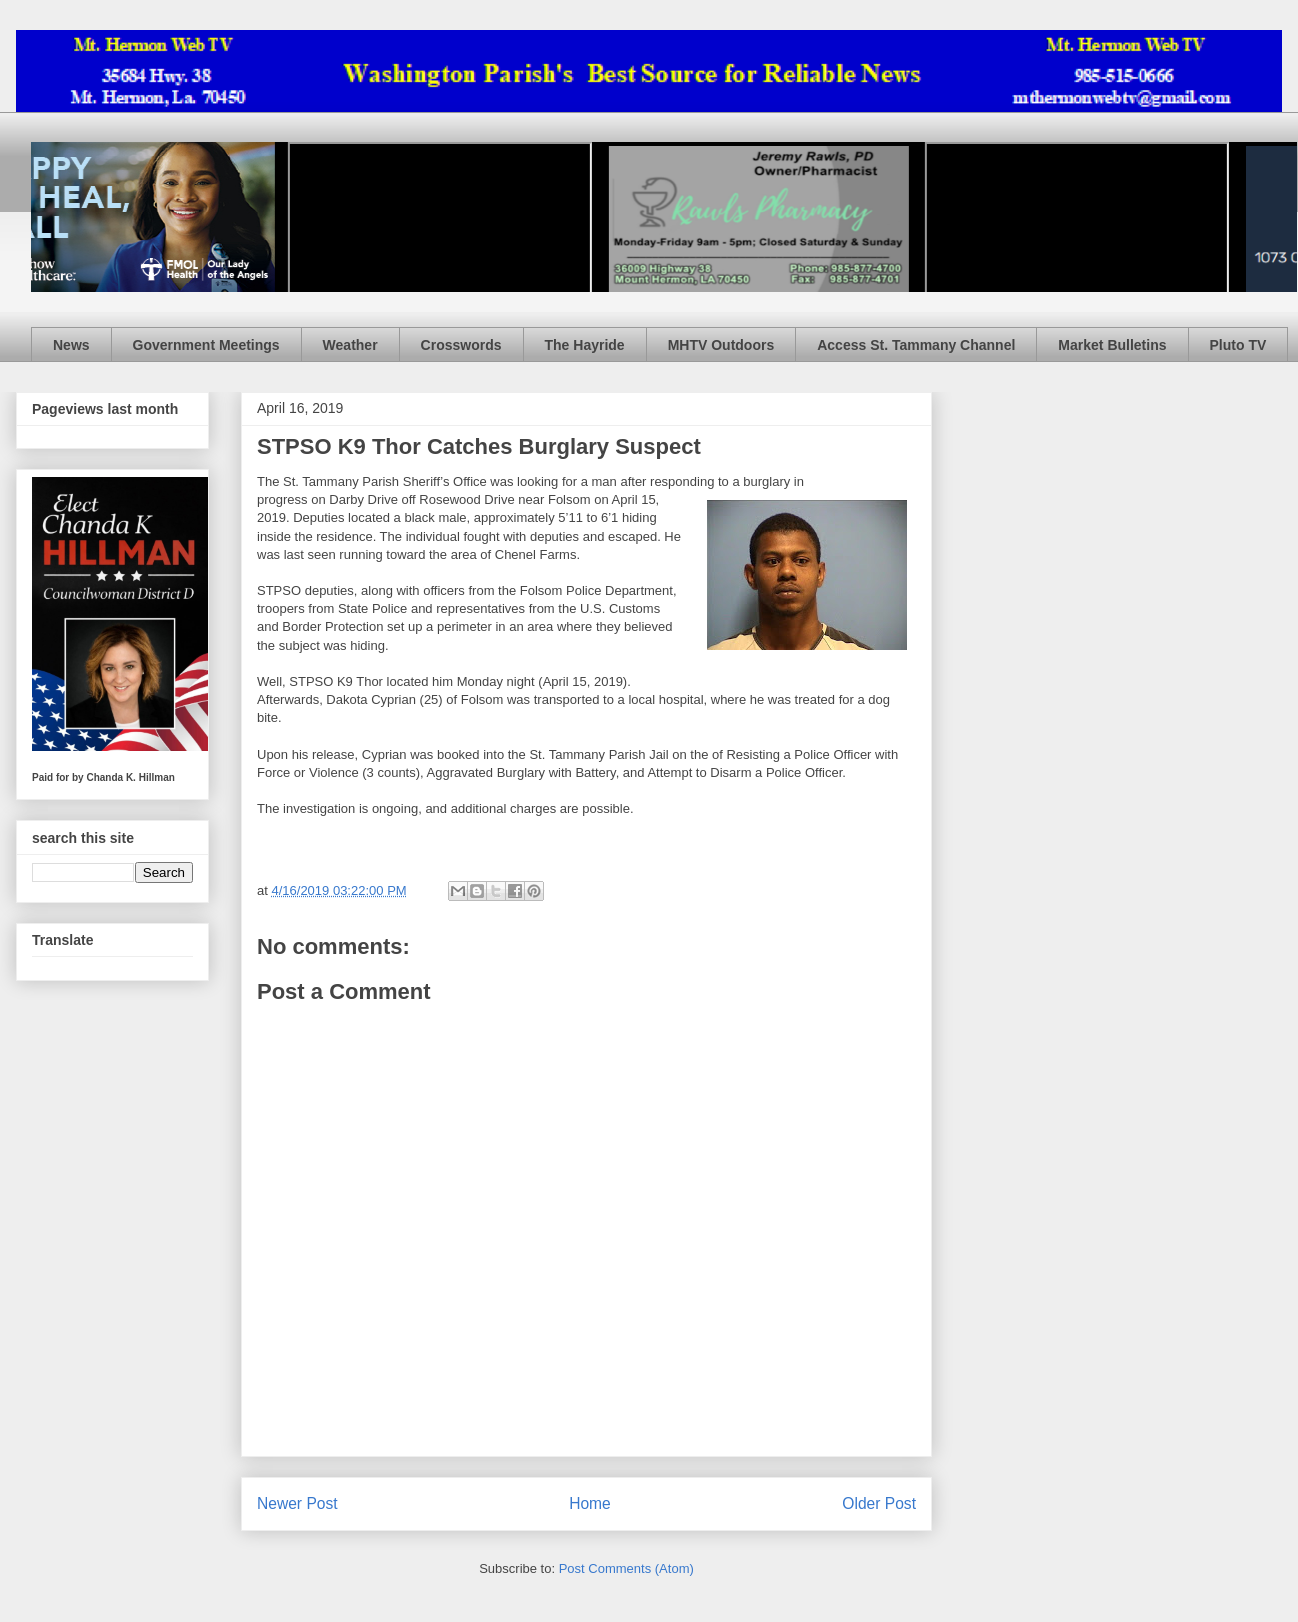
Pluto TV (1238, 345)
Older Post (879, 1503)
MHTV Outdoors (721, 345)
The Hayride (585, 345)
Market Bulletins (1112, 345)
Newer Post (297, 1503)
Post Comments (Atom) (626, 1568)
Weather (350, 345)
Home (590, 1503)
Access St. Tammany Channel (916, 345)
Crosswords (461, 345)
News (71, 345)
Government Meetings (206, 345)
